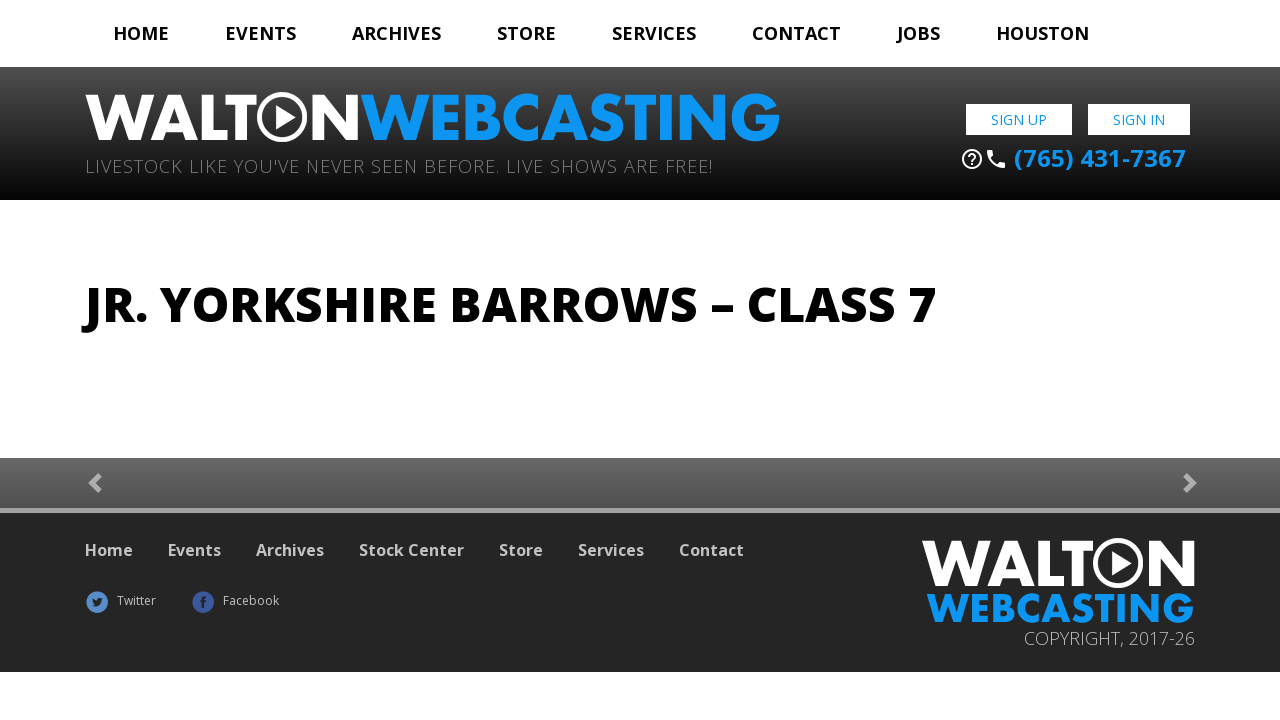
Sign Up (1019, 119)
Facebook (235, 600)
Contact (796, 33)
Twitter (120, 600)
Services (654, 33)
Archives (396, 33)
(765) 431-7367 (1073, 158)
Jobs (918, 33)
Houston (1042, 33)
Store (526, 33)
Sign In (1139, 119)
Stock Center (411, 550)
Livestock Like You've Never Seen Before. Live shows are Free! (399, 164)
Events (260, 33)
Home (141, 33)
